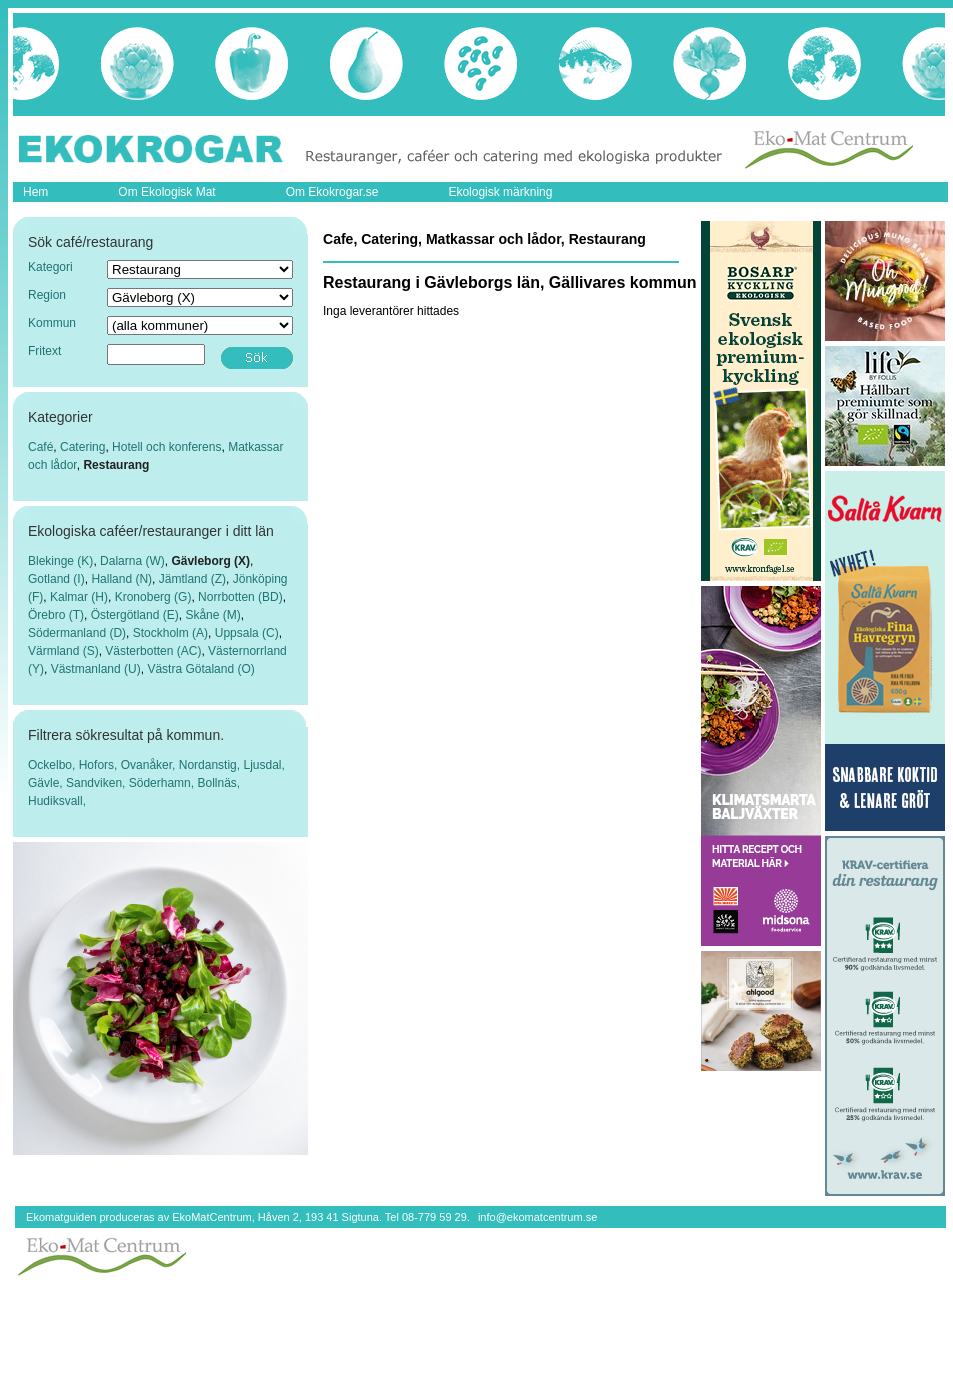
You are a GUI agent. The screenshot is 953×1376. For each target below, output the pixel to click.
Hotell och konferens (166, 447)
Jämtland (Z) (192, 579)
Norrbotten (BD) (240, 597)
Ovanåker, (150, 765)
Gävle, (47, 783)
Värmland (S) (63, 651)
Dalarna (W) (132, 561)
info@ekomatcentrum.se (537, 1217)
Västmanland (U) (96, 669)
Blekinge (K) (60, 561)
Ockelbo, (53, 765)
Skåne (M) (212, 615)
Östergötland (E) (135, 615)
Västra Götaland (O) (200, 669)
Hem (35, 192)
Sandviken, (97, 783)
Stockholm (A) (170, 633)
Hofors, (100, 765)
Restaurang (116, 465)
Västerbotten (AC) (153, 651)
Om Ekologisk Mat (166, 192)
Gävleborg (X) (210, 561)
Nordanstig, (211, 765)
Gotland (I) (56, 579)
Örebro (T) (56, 615)
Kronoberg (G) (153, 597)
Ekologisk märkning (500, 192)
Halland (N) (121, 579)
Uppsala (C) (247, 633)
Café (40, 447)
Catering (82, 447)
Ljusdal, (263, 765)
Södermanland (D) (77, 633)
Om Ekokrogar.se (332, 192)
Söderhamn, (163, 783)
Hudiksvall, (57, 801)
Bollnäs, (218, 783)
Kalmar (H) (79, 597)
